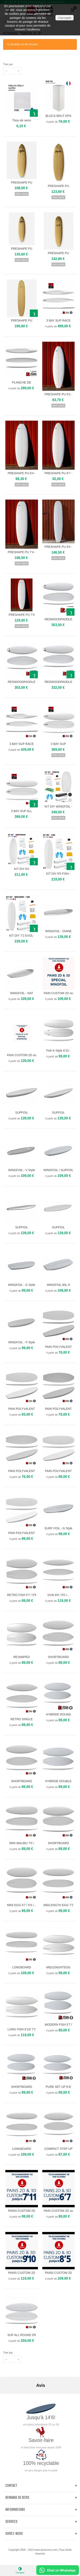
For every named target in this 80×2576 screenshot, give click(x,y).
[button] (3, 2398)
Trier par (8, 64)
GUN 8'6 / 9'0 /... (59, 1595)
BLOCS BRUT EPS (58, 116)
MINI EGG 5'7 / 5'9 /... (21, 1905)
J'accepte (64, 18)
